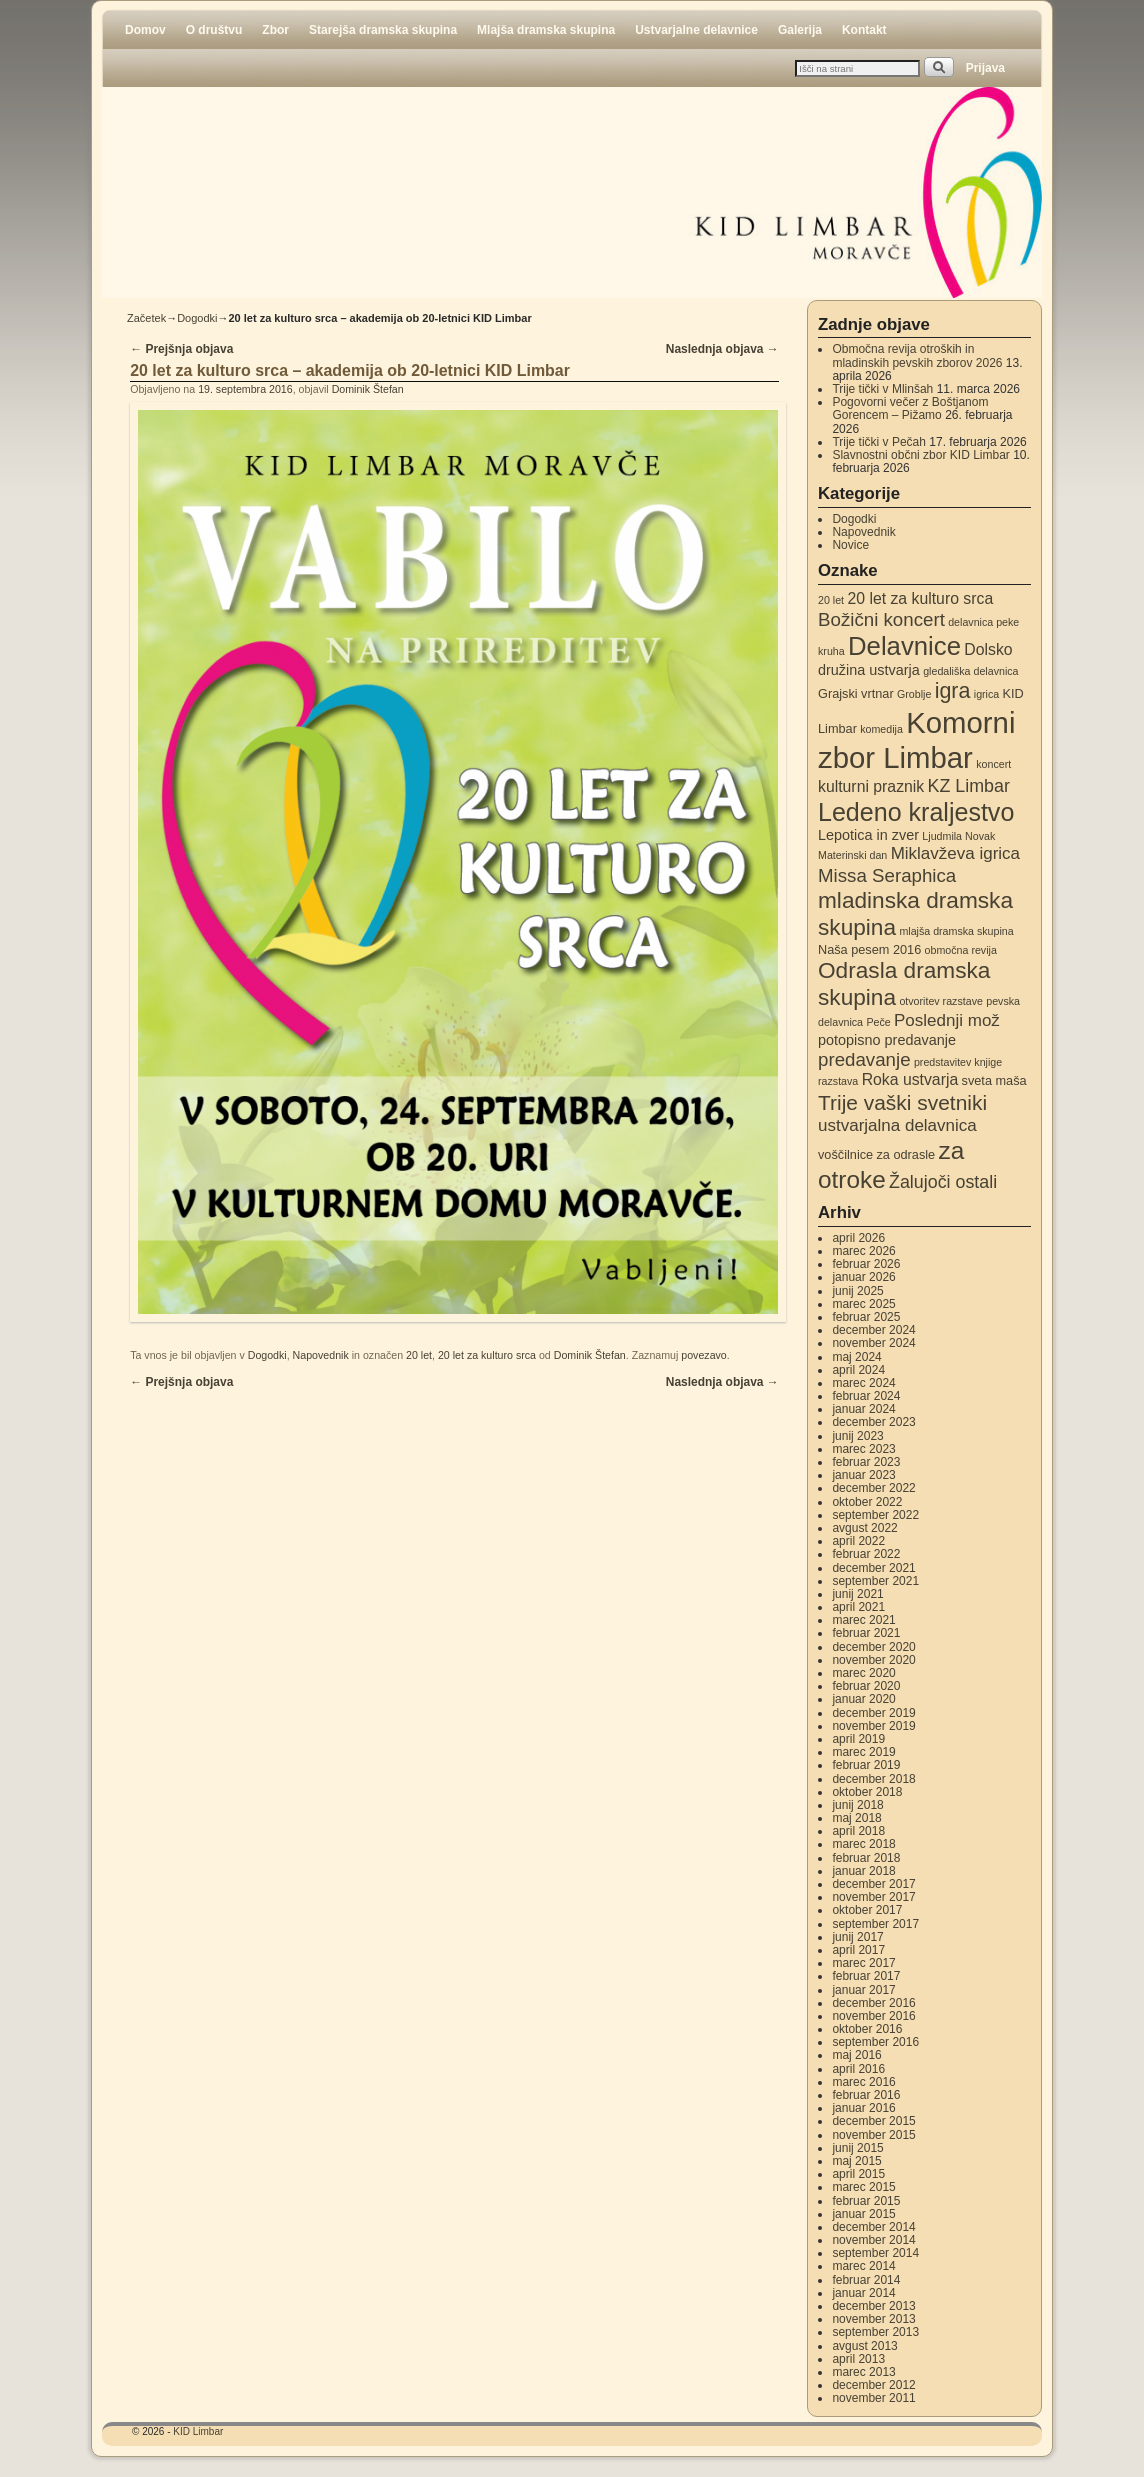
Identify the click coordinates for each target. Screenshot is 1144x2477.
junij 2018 (857, 1805)
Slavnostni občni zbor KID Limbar (920, 455)
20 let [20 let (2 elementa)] (831, 600)
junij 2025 (857, 1291)
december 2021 (873, 1568)
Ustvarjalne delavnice (696, 30)
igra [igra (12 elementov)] (953, 691)
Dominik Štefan (368, 389)
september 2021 (875, 1581)
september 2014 (875, 2253)
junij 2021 (857, 1594)
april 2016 (858, 2069)
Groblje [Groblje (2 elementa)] (914, 694)
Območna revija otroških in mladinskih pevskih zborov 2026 (917, 355)
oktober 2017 (867, 1910)
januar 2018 (863, 1871)
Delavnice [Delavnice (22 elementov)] (904, 646)
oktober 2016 (867, 2029)
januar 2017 (863, 1990)
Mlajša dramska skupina (546, 30)
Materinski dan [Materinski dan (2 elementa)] (852, 855)
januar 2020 (863, 1699)
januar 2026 (863, 1277)
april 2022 (858, 1541)
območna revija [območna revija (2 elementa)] (961, 950)
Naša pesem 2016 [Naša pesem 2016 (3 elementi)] (869, 949)
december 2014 (873, 2227)
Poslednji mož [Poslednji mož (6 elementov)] (947, 1020)
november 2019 (873, 1726)
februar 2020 (866, 1686)
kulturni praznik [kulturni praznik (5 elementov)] (871, 786)
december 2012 (873, 2385)
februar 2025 (866, 1317)
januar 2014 (863, 2293)
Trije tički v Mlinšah (882, 389)
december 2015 (873, 2121)
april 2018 (858, 1831)
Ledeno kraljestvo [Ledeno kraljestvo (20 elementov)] (916, 812)
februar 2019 (866, 1765)
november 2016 (873, 2016)
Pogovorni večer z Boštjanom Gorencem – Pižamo (910, 408)
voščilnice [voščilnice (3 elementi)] (845, 1154)
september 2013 (875, 2332)
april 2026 (858, 1238)
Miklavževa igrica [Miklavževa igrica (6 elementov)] (955, 853)
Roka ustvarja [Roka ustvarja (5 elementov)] (910, 1079)
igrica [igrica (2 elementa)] (986, 694)
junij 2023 (857, 1436)
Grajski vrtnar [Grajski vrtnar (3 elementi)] (856, 693)
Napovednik (321, 1355)
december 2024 (873, 1330)
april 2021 (858, 1607)
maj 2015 (856, 2161)
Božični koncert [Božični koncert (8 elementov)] (881, 619)
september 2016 (875, 2042)
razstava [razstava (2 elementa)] (838, 1081)
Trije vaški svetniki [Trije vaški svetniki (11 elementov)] (902, 1102)
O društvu (214, 30)
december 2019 (873, 1713)
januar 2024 (863, 1409)
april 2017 (858, 1950)
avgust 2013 (864, 2346)
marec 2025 (863, 1304)
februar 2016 (866, 2095)
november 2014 (873, 2240)
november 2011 (873, 2398)
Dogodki (197, 318)
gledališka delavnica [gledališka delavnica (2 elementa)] (970, 671)
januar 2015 (863, 2214)
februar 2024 (866, 1396)
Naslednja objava (722, 349)
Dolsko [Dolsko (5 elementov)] (988, 649)
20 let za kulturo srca (487, 1355)
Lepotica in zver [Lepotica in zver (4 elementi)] (868, 835)
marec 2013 (863, 2372)
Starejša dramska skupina (383, 30)
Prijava (985, 68)
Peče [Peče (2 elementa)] (878, 1022)
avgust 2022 (864, 1528)
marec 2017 (863, 1963)
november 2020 (873, 1660)
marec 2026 (863, 1251)
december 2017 (873, 1884)
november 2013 (873, 2319)
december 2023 (873, 1422)
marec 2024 (863, 1383)
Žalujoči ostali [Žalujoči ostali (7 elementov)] (943, 1182)
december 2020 (873, 1647)
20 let (419, 1355)
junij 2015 (857, 2148)
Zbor (275, 30)
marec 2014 (863, 2266)
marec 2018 (863, 1844)
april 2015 (858, 2174)
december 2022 (873, 1488)
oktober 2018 (867, 1792)
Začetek (146, 318)
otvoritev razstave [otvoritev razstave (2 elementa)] (941, 1001)
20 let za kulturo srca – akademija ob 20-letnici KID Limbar (350, 370)
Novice (850, 545)
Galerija (800, 30)
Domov (145, 30)
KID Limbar (198, 2431)
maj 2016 (856, 2055)
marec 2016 (863, 2082)
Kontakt (864, 30)
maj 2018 (856, 1818)
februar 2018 (866, 1858)
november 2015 (873, 2135)
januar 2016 (863, 2108)
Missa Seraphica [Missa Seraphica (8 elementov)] (887, 875)
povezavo (703, 1355)
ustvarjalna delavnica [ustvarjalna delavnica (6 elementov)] (897, 1125)
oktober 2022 (867, 1502)
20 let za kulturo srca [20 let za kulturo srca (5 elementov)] (920, 598)
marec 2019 (863, 1752)
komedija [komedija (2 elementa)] (881, 729)
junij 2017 (857, 1937)
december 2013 (873, 2306)
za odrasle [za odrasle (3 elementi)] (905, 1154)
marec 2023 (863, 1449)
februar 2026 (866, 1264)
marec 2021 (863, 1620)
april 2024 (858, 1370)
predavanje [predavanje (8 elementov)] (864, 1059)
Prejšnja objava (181, 349)
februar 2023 (866, 1462)
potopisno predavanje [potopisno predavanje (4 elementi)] (887, 1040)
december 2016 (873, 2003)
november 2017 (873, 1897)
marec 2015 (863, 2187)
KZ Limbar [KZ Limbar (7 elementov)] (969, 786)
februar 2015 (866, 2201)
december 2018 (873, 1779)
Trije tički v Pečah (879, 442)
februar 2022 (866, 1554)
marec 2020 (863, 1673)
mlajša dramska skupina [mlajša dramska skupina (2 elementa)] (956, 931)
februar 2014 (866, 2280)
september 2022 (875, 1515)
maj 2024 (856, 1357)
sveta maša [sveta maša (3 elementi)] (994, 1080)
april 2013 (858, 2359)
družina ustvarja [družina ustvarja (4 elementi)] (869, 670)
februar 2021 (866, 1633)
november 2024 (873, 1343)
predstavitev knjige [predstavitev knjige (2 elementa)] (958, 1062)
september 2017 (875, 1924)
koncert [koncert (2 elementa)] (993, 764)
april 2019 (858, 1739)
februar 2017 (866, 1976)
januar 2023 (863, 1475)
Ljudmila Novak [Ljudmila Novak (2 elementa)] (958, 836)
